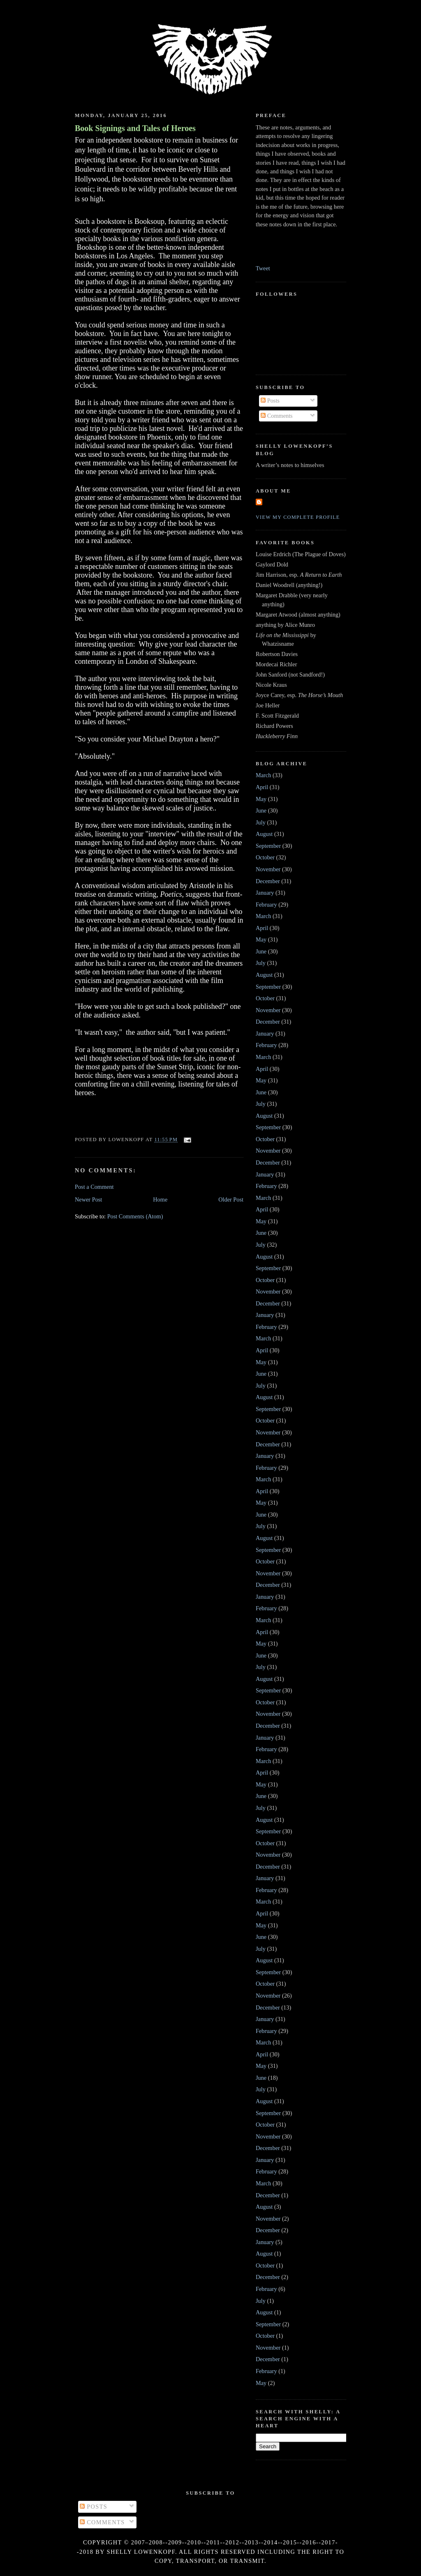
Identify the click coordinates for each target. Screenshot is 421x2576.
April (262, 787)
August (264, 834)
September (268, 846)
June (261, 810)
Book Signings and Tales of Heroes (135, 128)
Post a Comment (94, 1186)
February (266, 904)
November (268, 869)
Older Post (230, 1199)
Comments (277, 415)
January (265, 892)
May (261, 799)
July (261, 822)
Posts (270, 400)
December (268, 881)
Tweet (263, 268)
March (263, 775)
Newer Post (88, 1199)
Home (160, 1199)
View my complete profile (298, 517)
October (265, 857)
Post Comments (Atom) (135, 1216)
